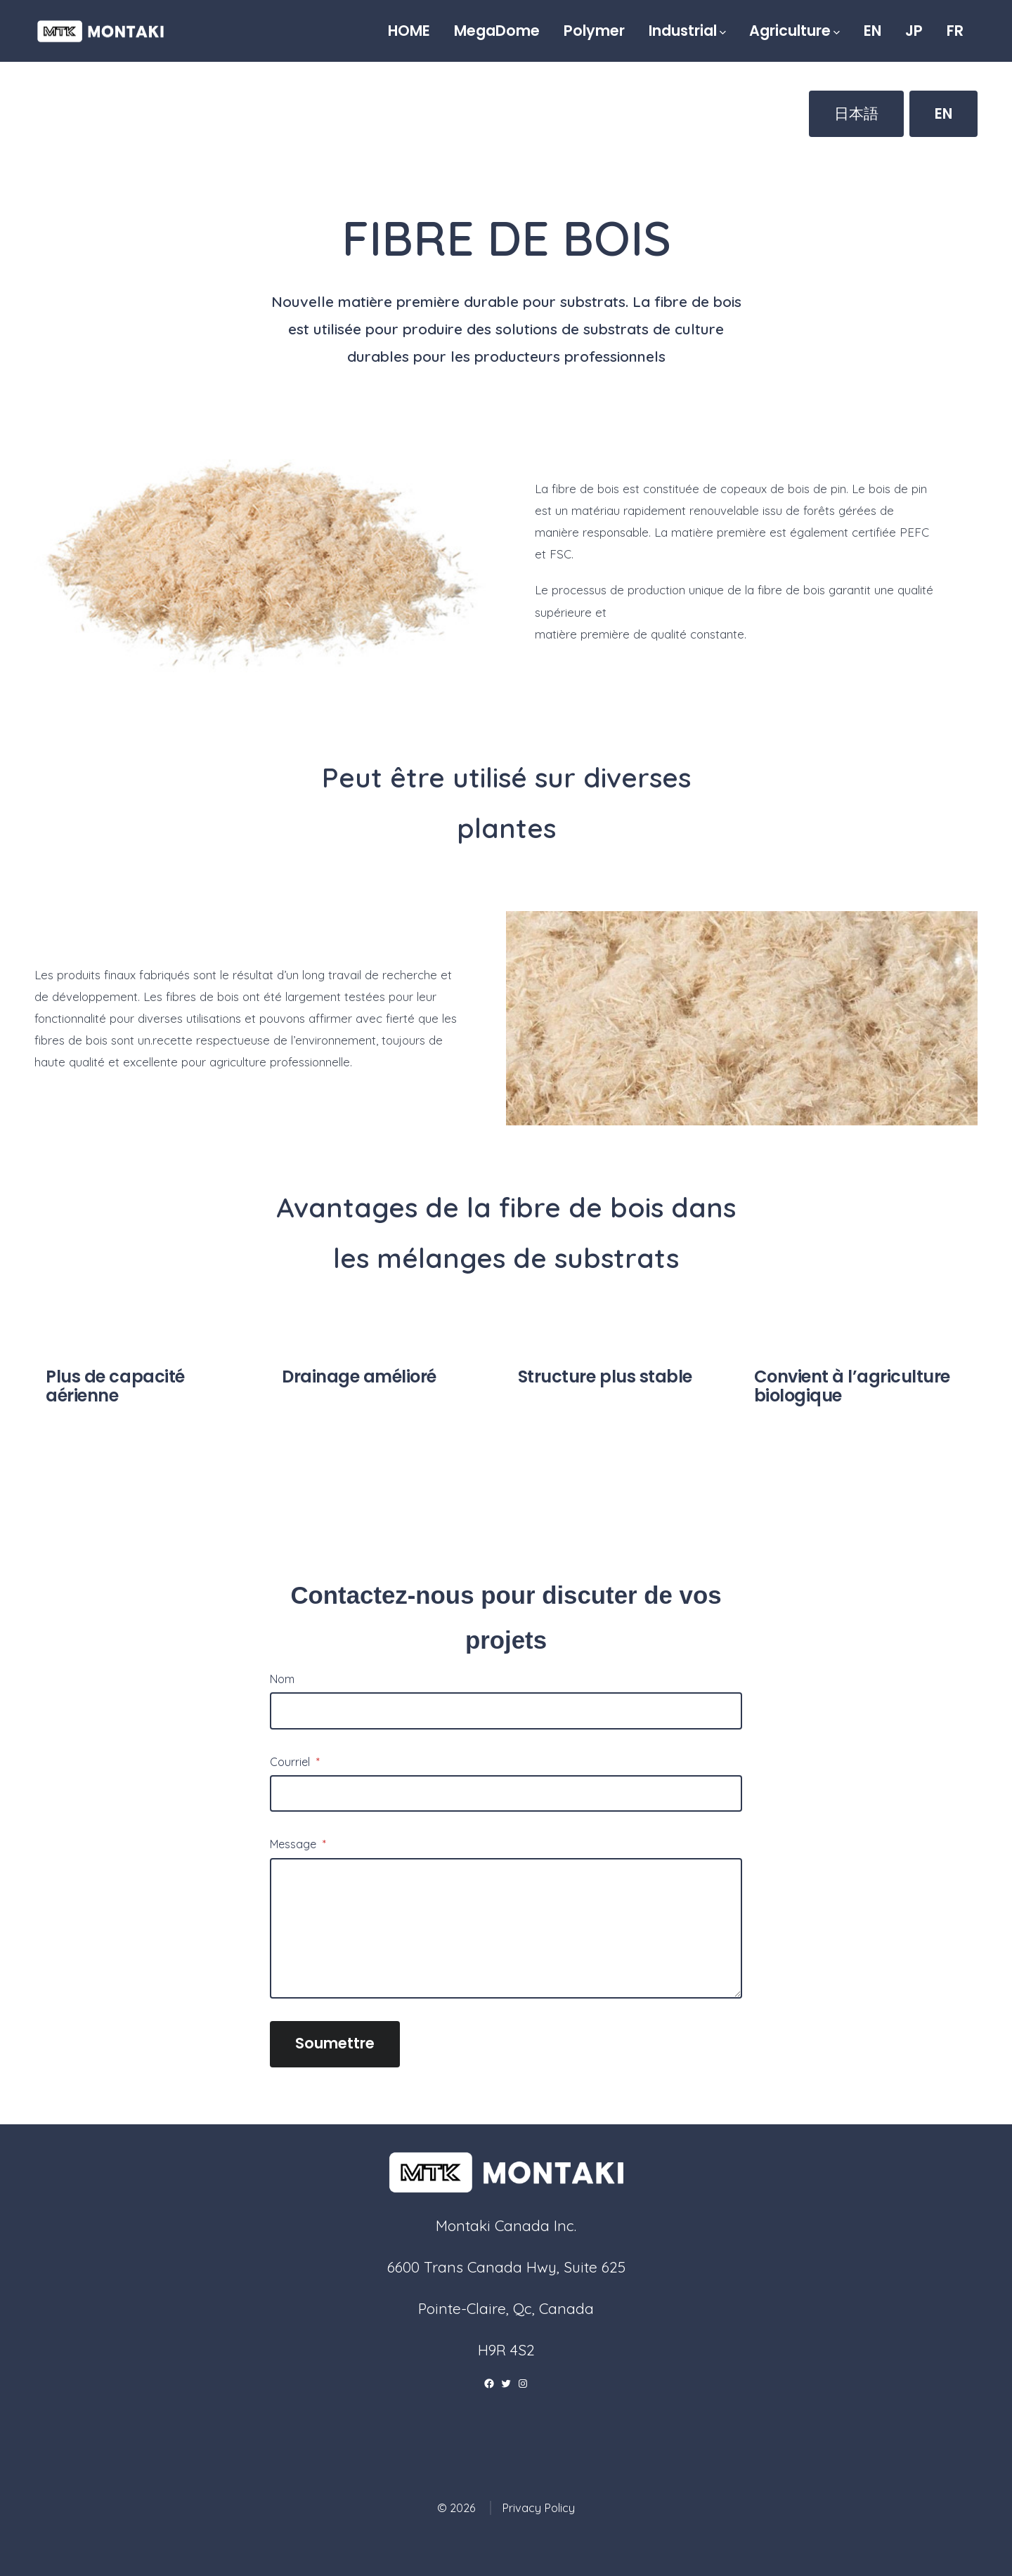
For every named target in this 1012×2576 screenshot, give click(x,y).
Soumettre (335, 2043)
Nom (282, 1679)
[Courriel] (506, 1793)
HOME (409, 30)
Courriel (295, 1762)
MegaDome (497, 30)
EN (872, 30)
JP (914, 30)
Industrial (687, 30)
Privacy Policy (538, 2508)
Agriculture (794, 30)
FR (955, 30)
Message (298, 1844)
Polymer (594, 30)
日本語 (856, 113)
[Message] (506, 1928)
